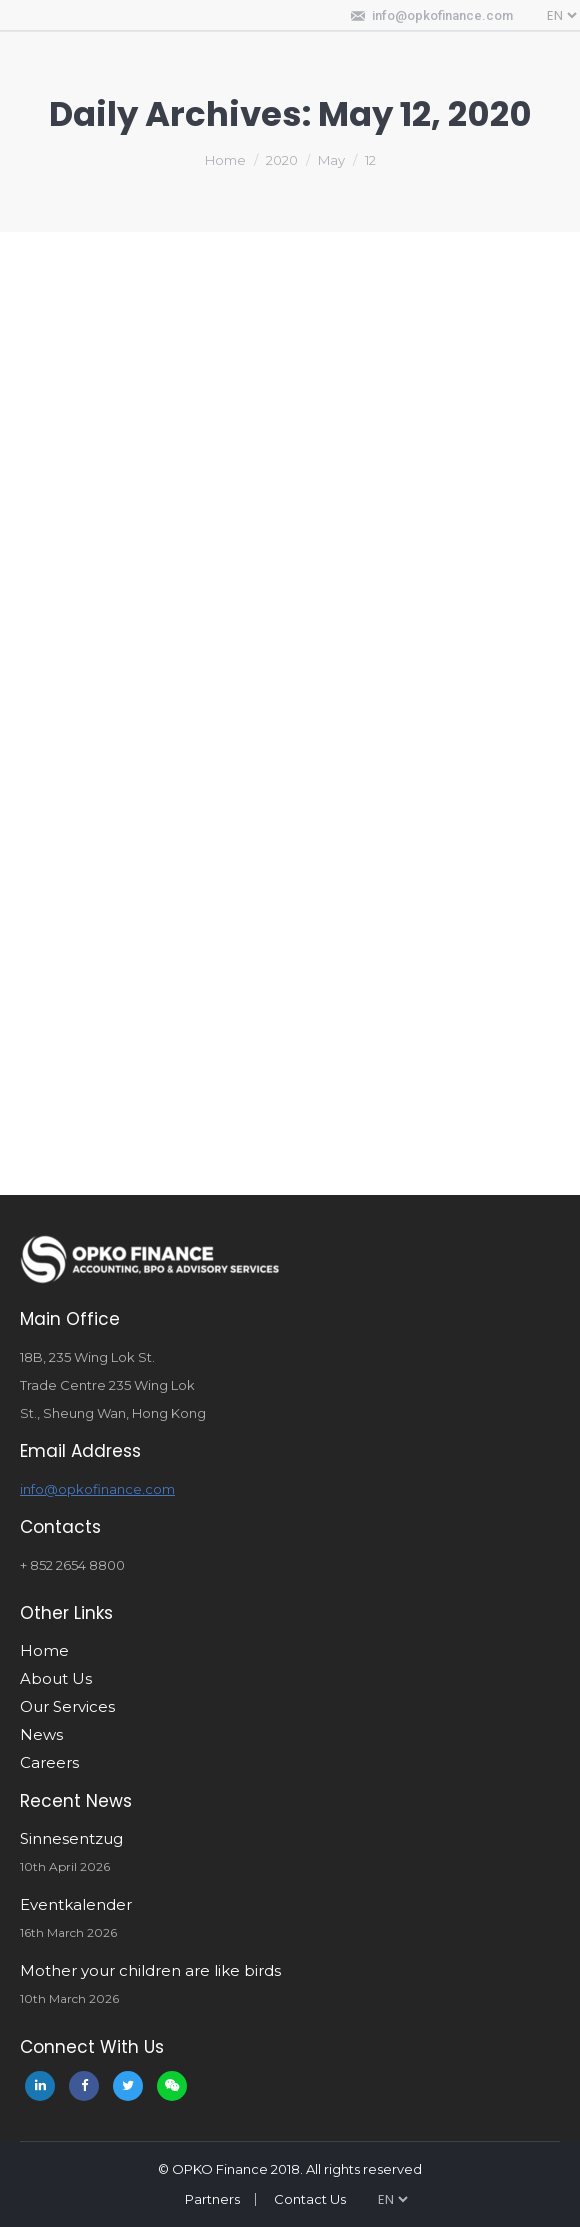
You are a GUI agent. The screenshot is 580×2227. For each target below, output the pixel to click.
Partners (212, 2199)
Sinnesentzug (71, 1838)
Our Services (67, 1706)
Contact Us (310, 2199)
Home (225, 160)
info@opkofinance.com (442, 15)
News (41, 1734)
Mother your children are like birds (150, 1970)
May (331, 160)
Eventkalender (76, 1904)
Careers (49, 1762)
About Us (56, 1678)
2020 (282, 160)
